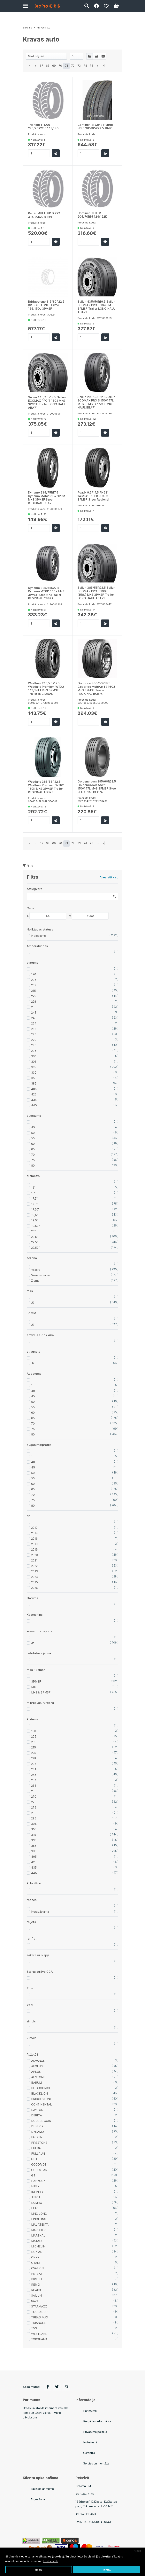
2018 (34, 1544)
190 (33, 974)
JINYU (35, 2197)
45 (33, 1127)
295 (33, 1051)
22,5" (34, 1237)
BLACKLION (39, 2093)
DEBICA (36, 2115)
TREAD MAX (39, 2317)
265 (33, 1029)
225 (33, 996)
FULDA (36, 2148)
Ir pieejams (38, 936)
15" (33, 1187)
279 (33, 1040)
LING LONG (39, 2213)
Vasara (35, 1270)
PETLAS (36, 2274)
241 (33, 1012)
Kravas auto (43, 27)
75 (33, 1160)
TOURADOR (39, 2312)
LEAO (35, 2208)
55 (33, 1138)
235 (33, 1007)
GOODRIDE (38, 2164)
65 (33, 1149)
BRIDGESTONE (41, 2099)
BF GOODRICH (41, 2088)
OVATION (37, 2268)
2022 (34, 1566)
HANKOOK (38, 2181)
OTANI (35, 2263)
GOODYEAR (39, 2170)
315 (33, 1067)
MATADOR (38, 2241)
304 (34, 1056)
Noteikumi (90, 2442)
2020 (34, 1555)
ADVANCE (38, 2061)
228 (33, 1001)
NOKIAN (36, 2252)
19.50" (35, 1226)
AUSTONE (38, 2077)
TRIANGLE (38, 2323)
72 (72, 65)
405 (34, 1089)
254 (33, 1023)
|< (29, 65)
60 (33, 1144)
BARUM (36, 2082)
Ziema (35, 1280)
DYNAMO (37, 2132)
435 (34, 1100)
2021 (34, 1560)
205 (33, 980)
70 (33, 1154)
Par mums (90, 2411)
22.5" (34, 1242)
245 (33, 1018)
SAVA (34, 2301)
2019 (34, 1549)
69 (54, 65)
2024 (34, 1577)
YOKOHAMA (39, 2339)
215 (33, 990)
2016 (34, 1538)
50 (33, 1133)
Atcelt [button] (137, 2550)
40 (33, 1391)
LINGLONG (38, 2219)
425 (33, 1094)
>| (104, 65)
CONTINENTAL (41, 2104)
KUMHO (36, 2203)
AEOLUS (37, 2066)
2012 (34, 1527)
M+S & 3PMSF (40, 1692)
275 (33, 1034)
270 (33, 1796)
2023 (34, 1571)
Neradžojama (40, 1911)
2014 (34, 1533)
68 (48, 65)
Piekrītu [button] (106, 2569)
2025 (34, 1582)
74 (85, 65)
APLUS (36, 2072)
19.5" (34, 1220)
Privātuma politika (95, 2432)
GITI (34, 2159)
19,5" (34, 1215)
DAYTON (37, 2110)
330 (33, 1072)
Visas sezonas (40, 1275)
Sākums (27, 27)
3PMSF (36, 1681)
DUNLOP (37, 2126)
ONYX (35, 2257)
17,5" (34, 1198)
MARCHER (38, 2230)
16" (33, 1193)
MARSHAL (38, 2235)
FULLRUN (38, 2153)
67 (41, 65)
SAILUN (36, 2295)
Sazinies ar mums (42, 2489)
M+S (34, 1687)
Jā (32, 1302)
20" (33, 1231)
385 (33, 1083)
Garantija (89, 2453)
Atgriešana (38, 2499)
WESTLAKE (39, 2334)
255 (33, 1785)
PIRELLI (36, 2279)
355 (33, 1078)
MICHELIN (38, 2246)
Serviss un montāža (96, 2463)
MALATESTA (40, 2224)
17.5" (34, 1204)
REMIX (35, 2284)
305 (33, 1061)
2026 (34, 1588)
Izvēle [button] (38, 2569)
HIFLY (35, 2186)
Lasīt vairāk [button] (50, 2561)
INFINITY (37, 2192)
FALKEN (36, 2137)
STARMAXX (39, 2306)
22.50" (35, 1247)
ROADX (36, 2290)
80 (33, 1165)
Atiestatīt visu (109, 877)
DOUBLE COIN (41, 2121)
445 (34, 1105)
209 (33, 985)
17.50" (35, 1209)
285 (33, 1045)
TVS (34, 2328)
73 (79, 65)
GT (33, 2175)
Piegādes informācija (97, 2421)
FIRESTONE (39, 2142)
